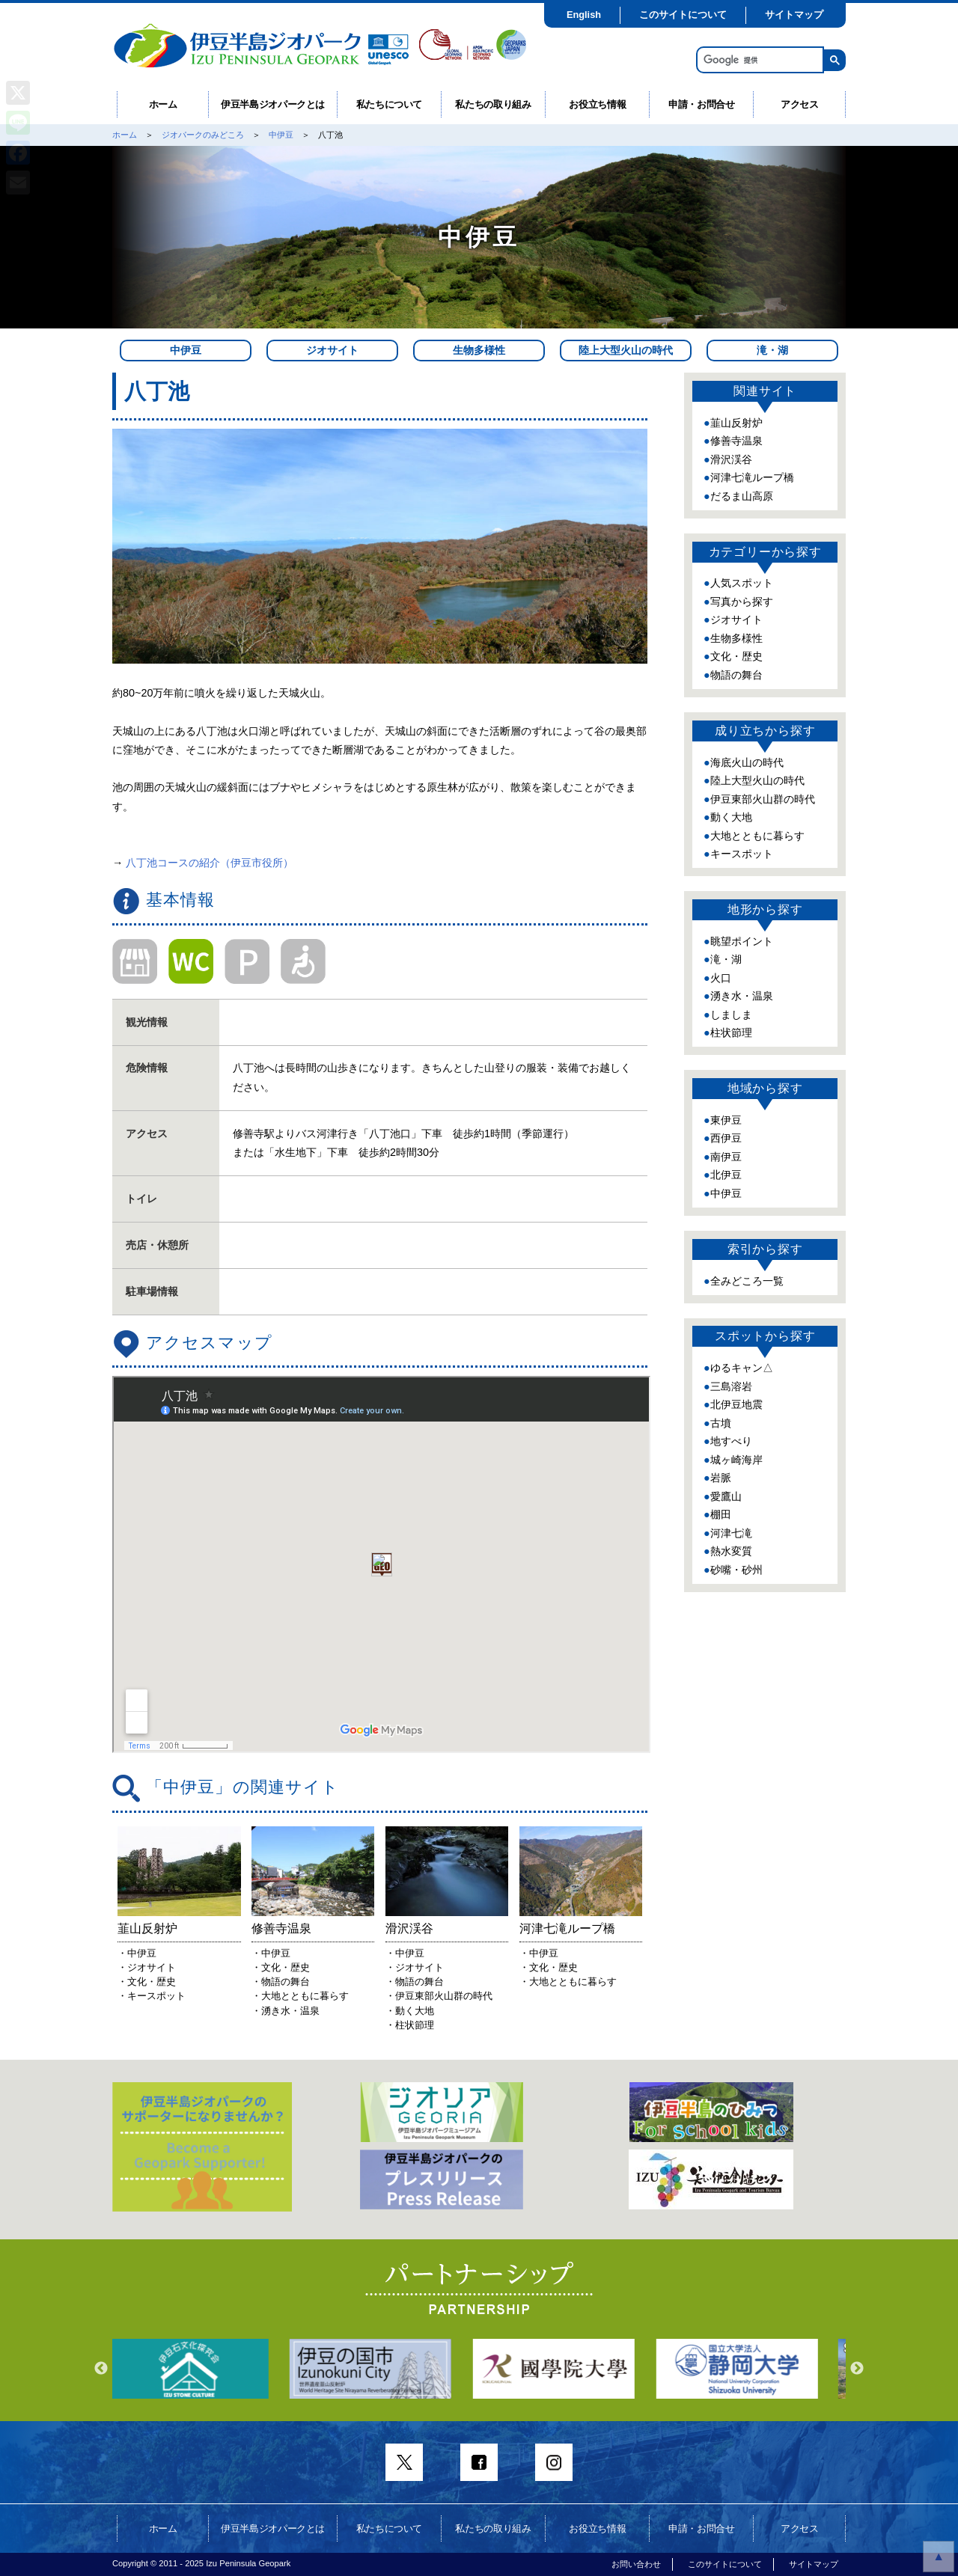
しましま (731, 1015)
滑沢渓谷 (731, 459)
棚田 (720, 1514)
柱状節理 (731, 1032)
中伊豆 (281, 134)
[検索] (759, 60)
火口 (720, 978)
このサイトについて (683, 14)
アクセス (800, 104)
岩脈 (720, 1478)
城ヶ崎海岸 (736, 1460)
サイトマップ (794, 14)
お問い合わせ (636, 2564)
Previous (101, 2368)
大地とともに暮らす (757, 836)
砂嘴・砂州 (736, 1570)
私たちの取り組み (493, 104)
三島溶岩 (731, 1386)
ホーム (163, 104)
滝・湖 (772, 350)
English (584, 14)
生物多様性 (479, 350)
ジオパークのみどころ (203, 134)
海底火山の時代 (747, 762)
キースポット (741, 854)
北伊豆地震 (736, 1404)
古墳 (720, 1423)
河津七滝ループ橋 (752, 477)
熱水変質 (731, 1551)
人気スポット (741, 583)
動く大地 (731, 817)
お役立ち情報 (597, 104)
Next (856, 2368)
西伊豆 (726, 1138)
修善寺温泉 (736, 441)
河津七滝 (731, 1533)
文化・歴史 (736, 656)
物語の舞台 (736, 675)
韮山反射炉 (736, 423)
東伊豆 (726, 1120)
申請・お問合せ (701, 104)
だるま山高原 (741, 496)
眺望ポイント (741, 941)
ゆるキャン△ (741, 1368)
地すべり (731, 1441)
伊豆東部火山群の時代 (762, 799)
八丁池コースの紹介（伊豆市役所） (209, 863)
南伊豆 (726, 1157)
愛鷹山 (726, 1496)
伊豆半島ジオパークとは (273, 104)
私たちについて (389, 104)
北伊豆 (726, 1175)
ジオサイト (332, 350)
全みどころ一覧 (747, 1281)
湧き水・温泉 (741, 996)
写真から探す (741, 602)
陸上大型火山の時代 (626, 350)
